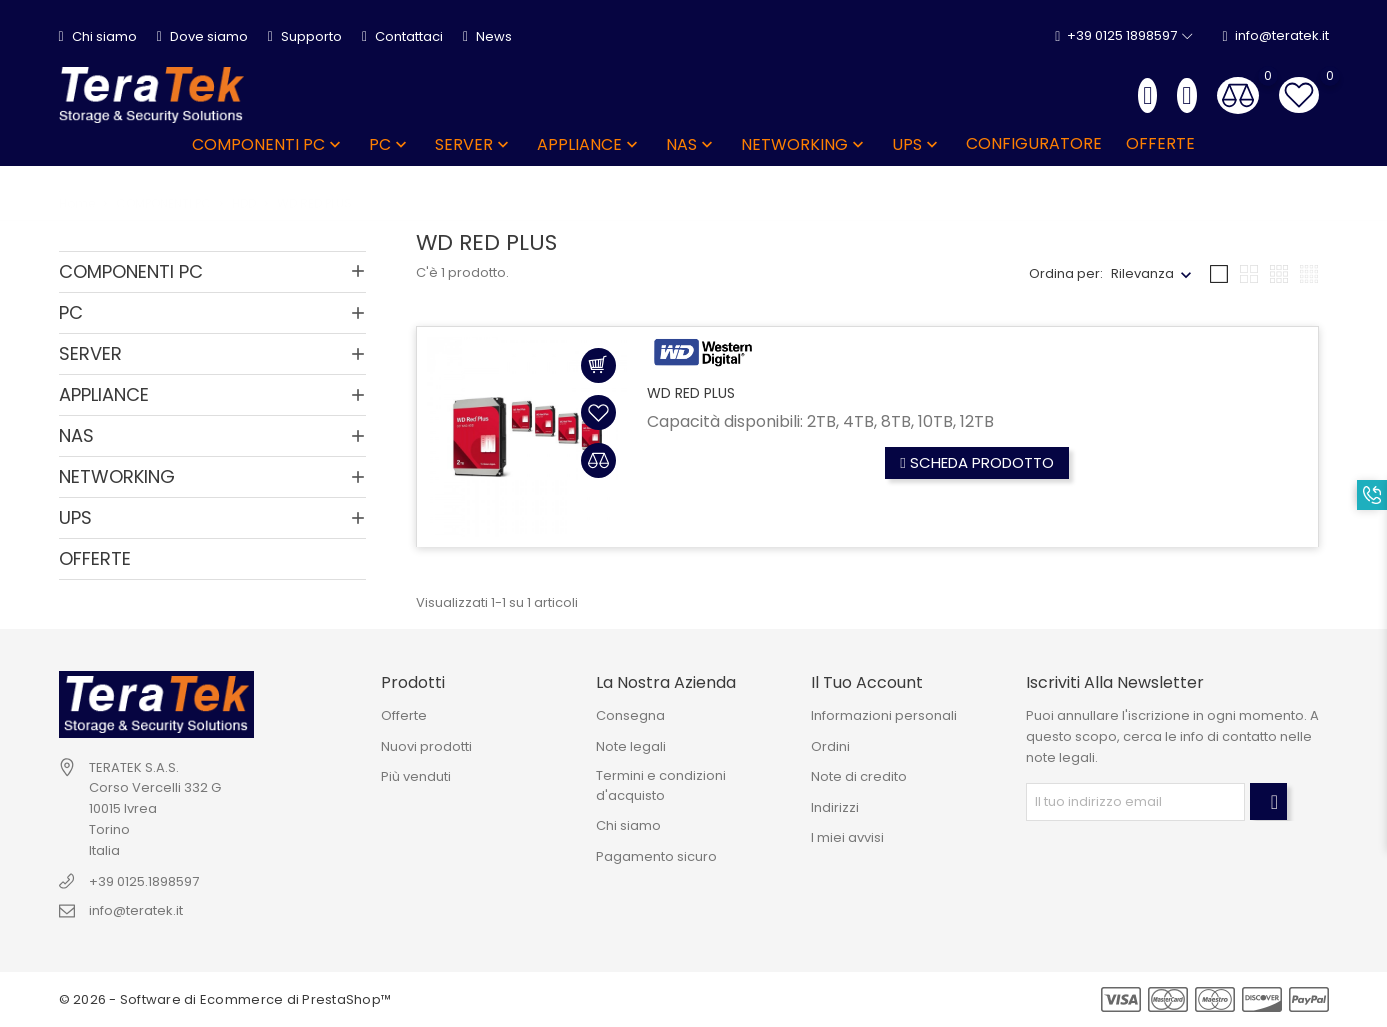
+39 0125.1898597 (144, 881)
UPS (917, 144)
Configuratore (1034, 143)
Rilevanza (1142, 273)
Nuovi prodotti (426, 746)
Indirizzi (835, 807)
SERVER (474, 144)
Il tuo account (867, 682)
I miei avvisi (847, 837)
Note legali (631, 746)
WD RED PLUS (691, 393)
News (487, 36)
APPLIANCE (589, 144)
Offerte (404, 715)
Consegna (630, 715)
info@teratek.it (1275, 36)
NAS (691, 144)
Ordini (830, 746)
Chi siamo (98, 36)
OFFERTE (1160, 143)
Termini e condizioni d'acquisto (661, 785)
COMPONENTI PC (268, 144)
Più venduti (416, 776)
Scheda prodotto (976, 462)
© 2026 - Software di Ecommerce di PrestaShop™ (225, 999)
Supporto (305, 36)
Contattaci (402, 36)
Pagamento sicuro (656, 856)
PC (390, 144)
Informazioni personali (884, 715)
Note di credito (859, 776)
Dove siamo (202, 36)
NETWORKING (804, 144)
